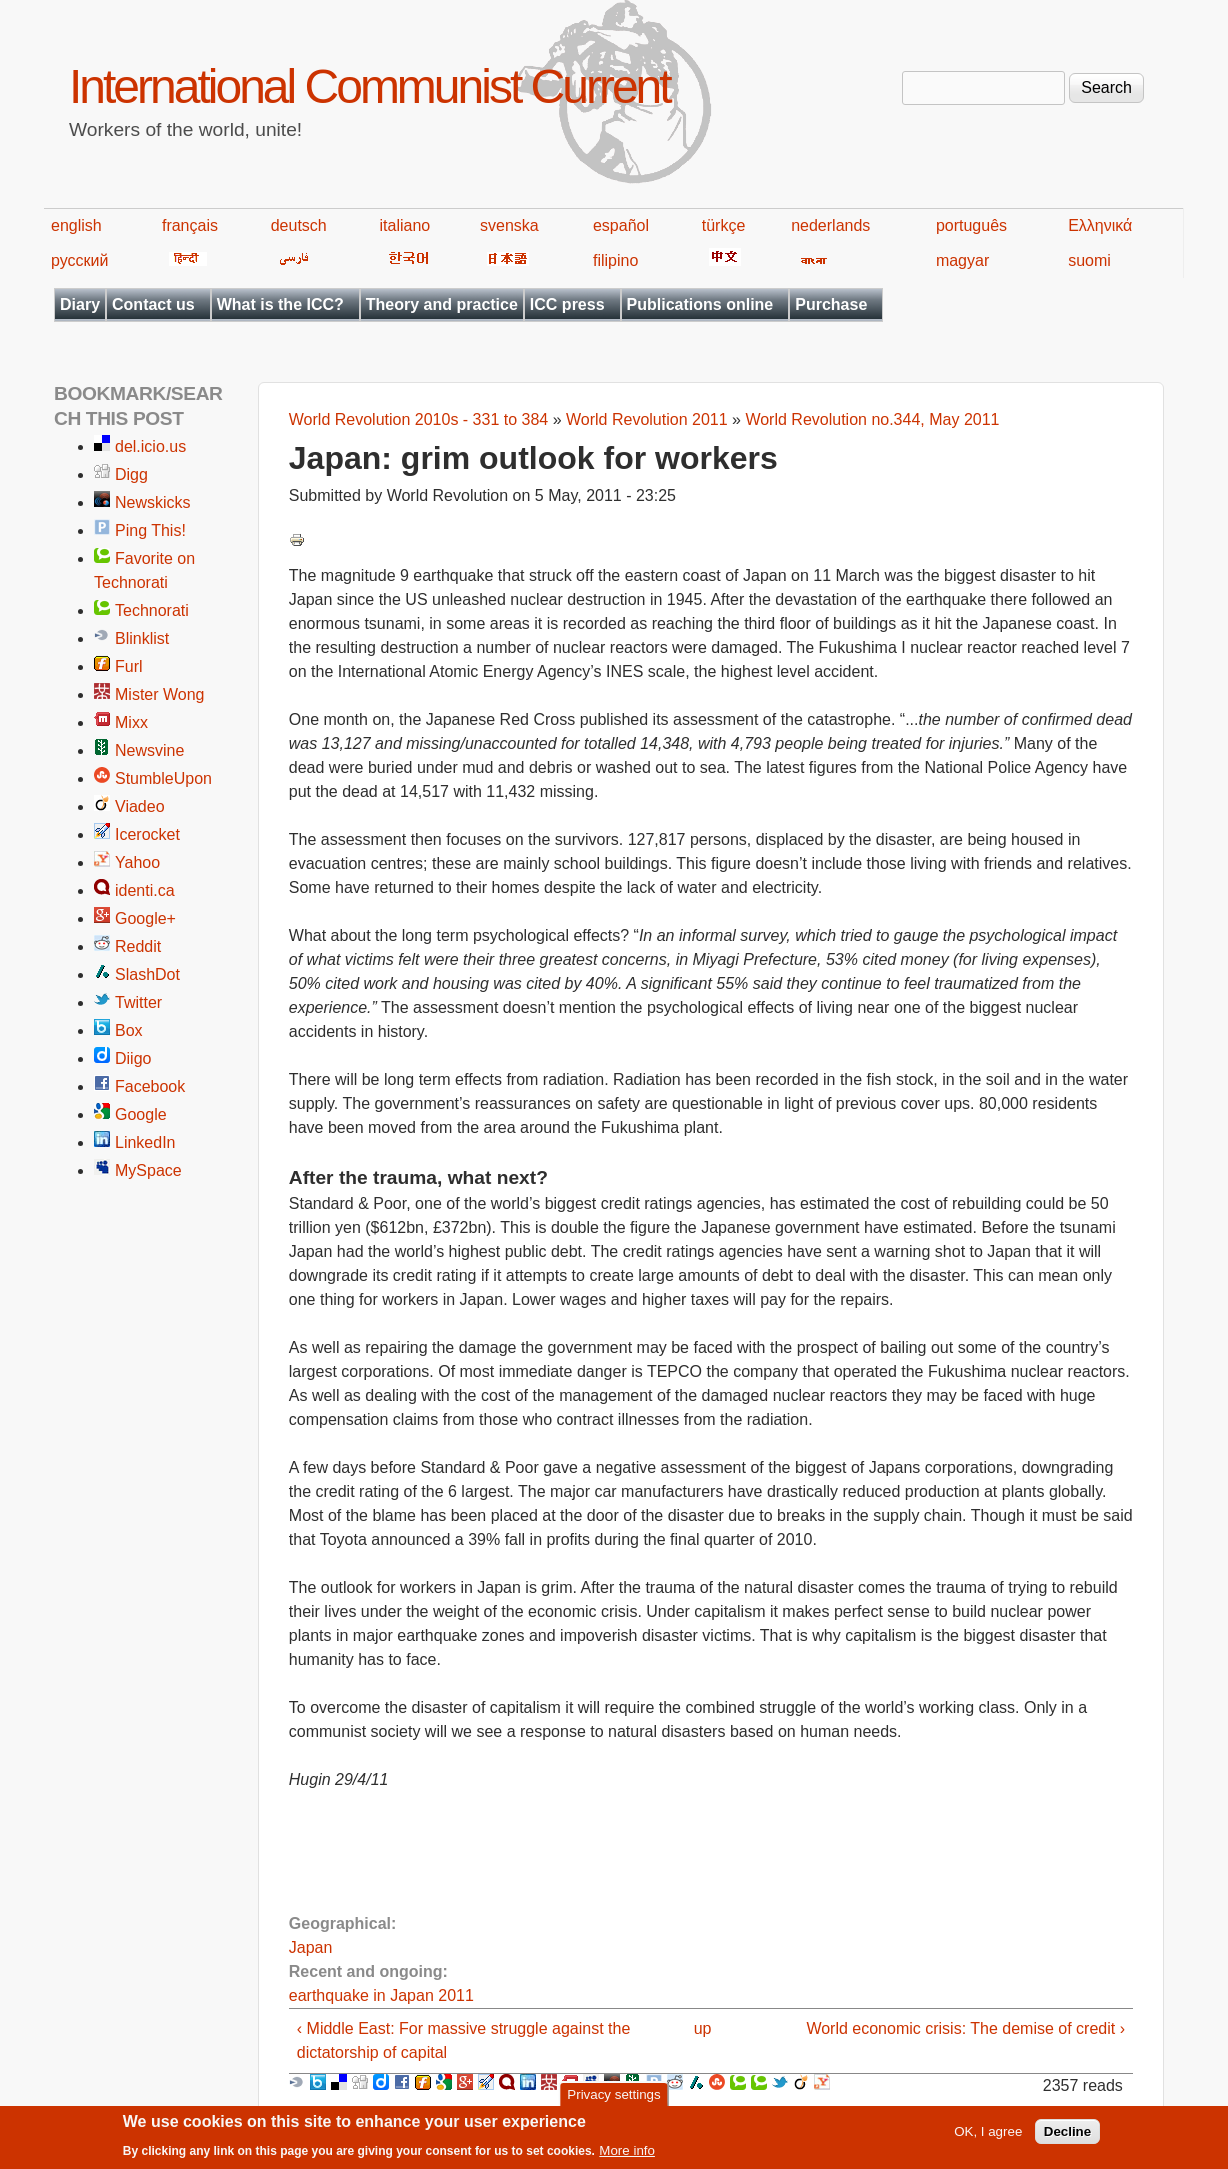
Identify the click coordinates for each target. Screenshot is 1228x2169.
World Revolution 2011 (647, 419)
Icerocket (147, 834)
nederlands (830, 225)
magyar (962, 260)
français (190, 225)
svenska (509, 225)
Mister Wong (160, 694)
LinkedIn (145, 1142)
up (703, 2028)
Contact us (153, 304)
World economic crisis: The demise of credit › (965, 2028)
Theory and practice (442, 304)
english (76, 225)
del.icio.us (150, 446)
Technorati (152, 610)
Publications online (700, 304)
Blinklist (142, 638)
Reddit (138, 946)
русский (79, 260)
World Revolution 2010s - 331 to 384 (418, 419)
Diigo (133, 1058)
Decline (1067, 2136)
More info (627, 2155)
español (621, 225)
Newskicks (153, 502)
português (971, 225)
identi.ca (145, 890)
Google (141, 1114)
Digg (131, 474)
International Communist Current (369, 86)
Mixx (131, 722)
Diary (80, 304)
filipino (615, 260)
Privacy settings (613, 2098)
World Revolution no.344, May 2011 (872, 419)
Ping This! (150, 530)
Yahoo (137, 862)
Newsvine (149, 750)
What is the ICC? (280, 304)
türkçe (724, 225)
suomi (1089, 260)
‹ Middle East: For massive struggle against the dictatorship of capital (463, 2040)
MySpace (148, 1170)
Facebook (150, 1086)
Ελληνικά (1100, 225)
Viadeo (140, 806)
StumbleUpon (163, 778)
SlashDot (147, 974)
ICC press (567, 304)
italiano (405, 225)
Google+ (145, 918)
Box (129, 1030)
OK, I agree (988, 2136)
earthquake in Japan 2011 (381, 1995)
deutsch (299, 225)
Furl (129, 666)
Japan (311, 1947)
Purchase (831, 304)
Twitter (138, 1002)
